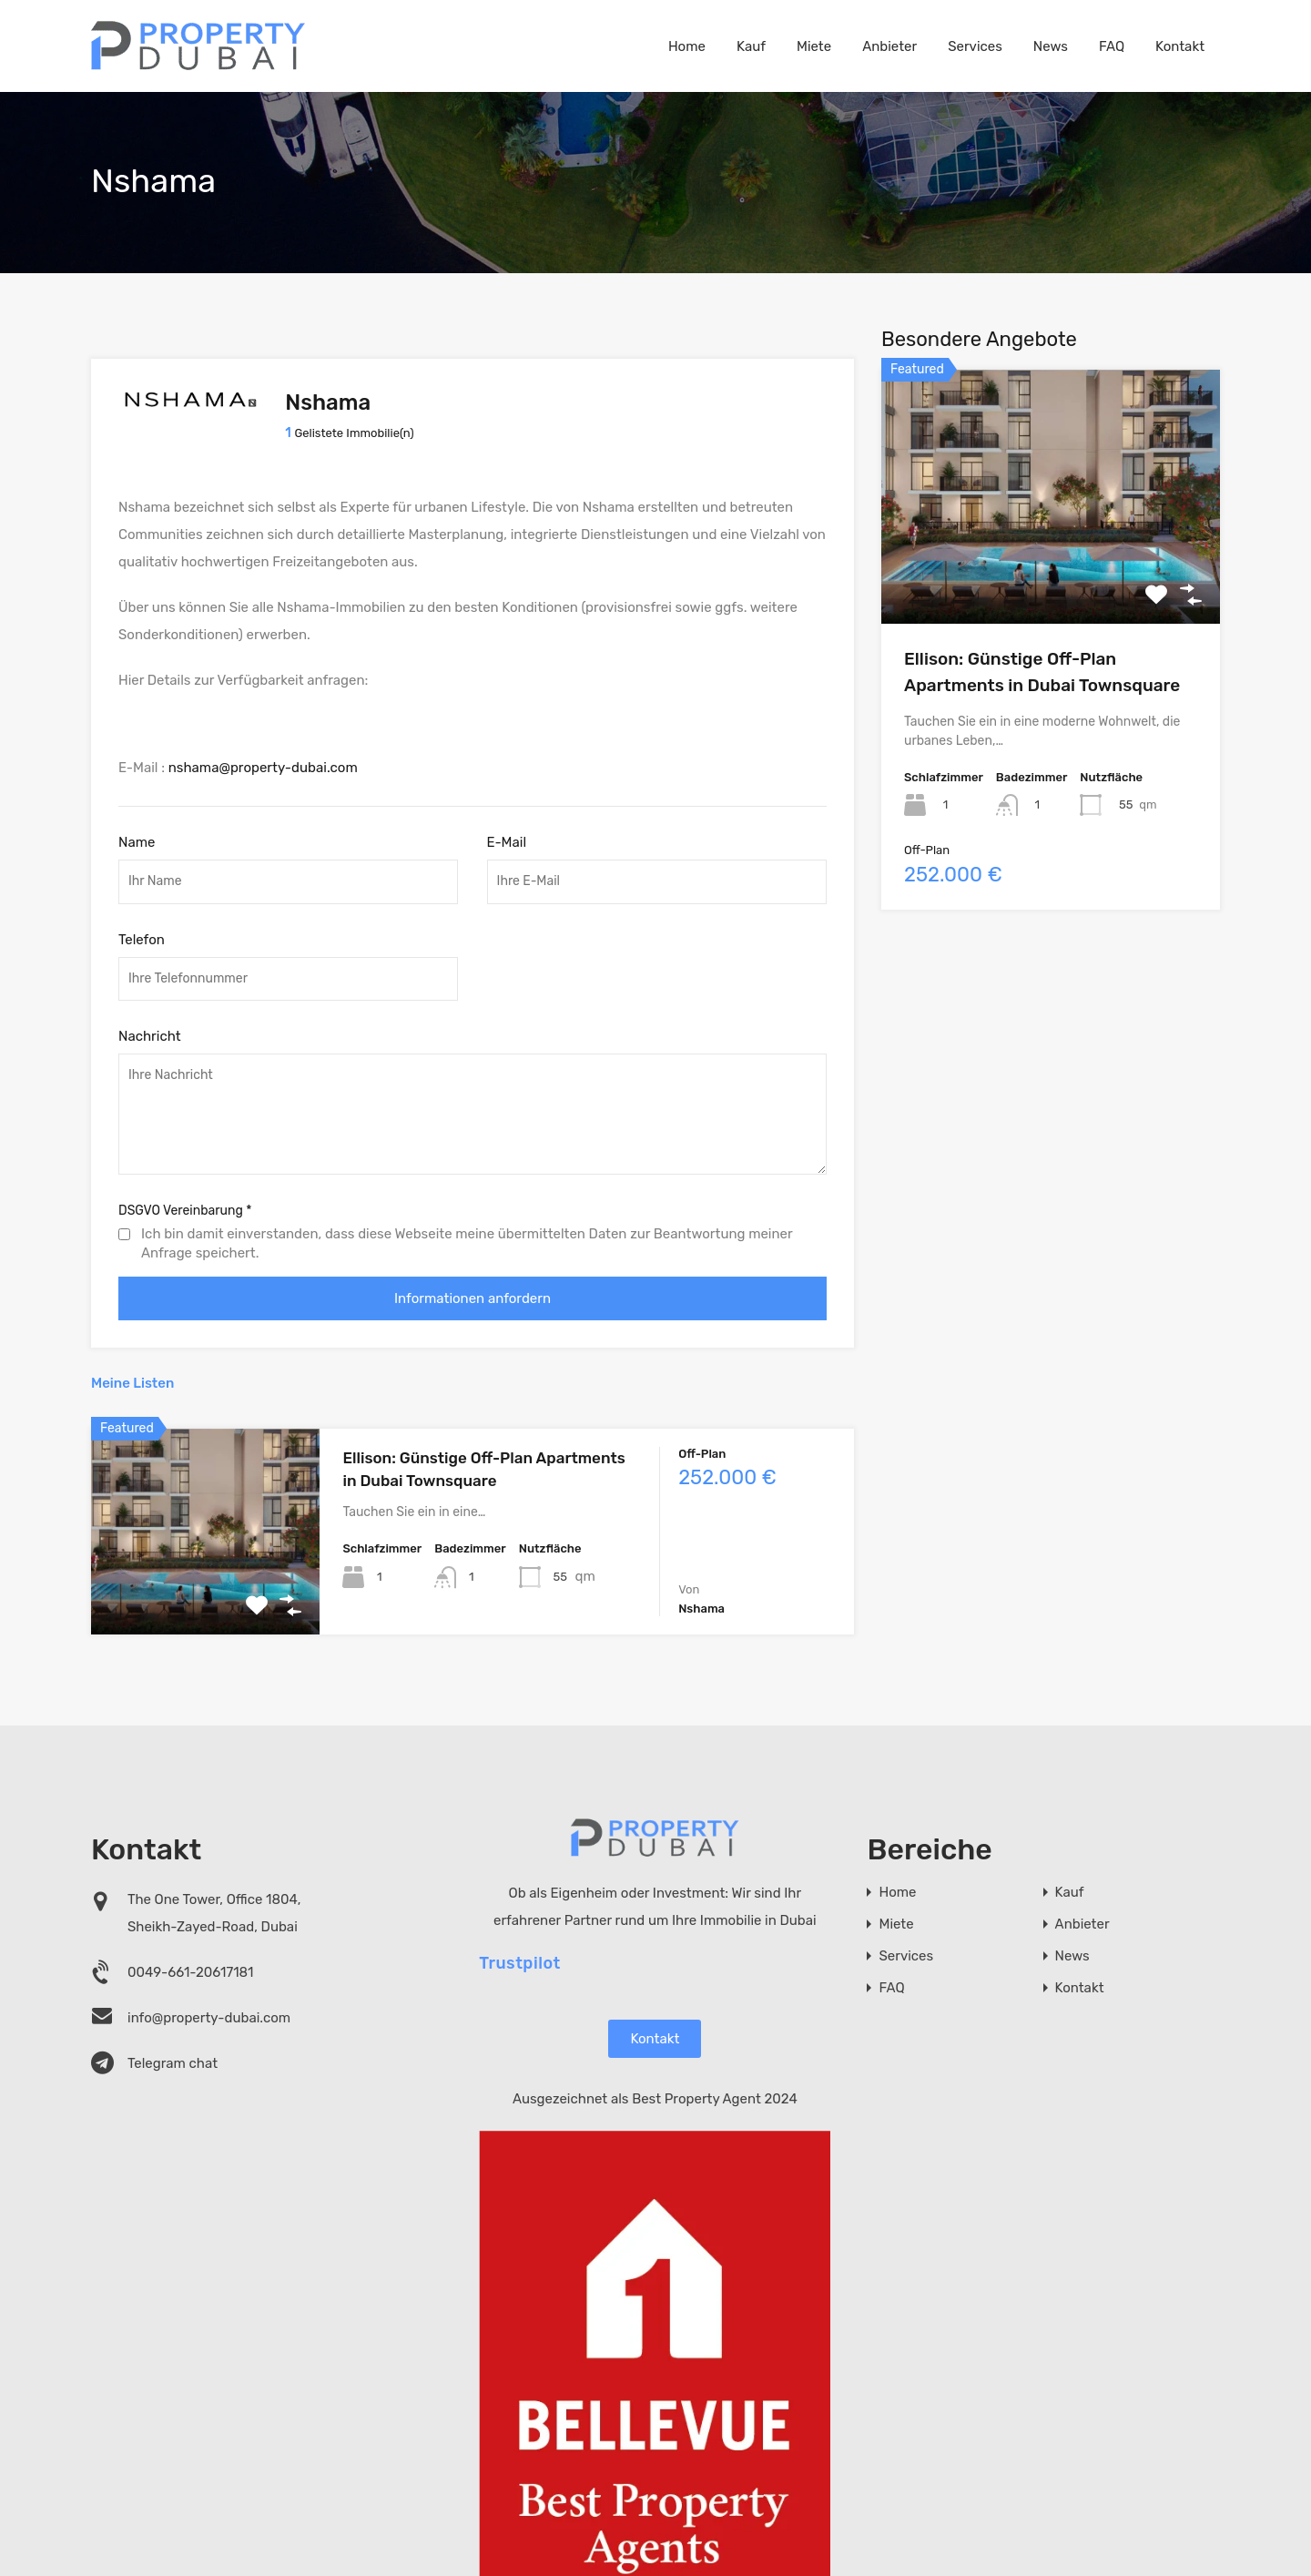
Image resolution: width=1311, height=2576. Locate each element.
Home (687, 46)
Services (975, 46)
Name (136, 835)
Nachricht (149, 1030)
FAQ (1111, 46)
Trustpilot (520, 1956)
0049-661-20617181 (190, 1965)
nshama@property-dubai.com (263, 761)
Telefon (141, 932)
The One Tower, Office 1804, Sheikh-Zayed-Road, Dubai (213, 1906)
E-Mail (506, 835)
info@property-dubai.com (208, 2010)
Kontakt (1179, 46)
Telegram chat (172, 2056)
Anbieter (889, 46)
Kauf (751, 46)
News (1050, 46)
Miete (814, 46)
